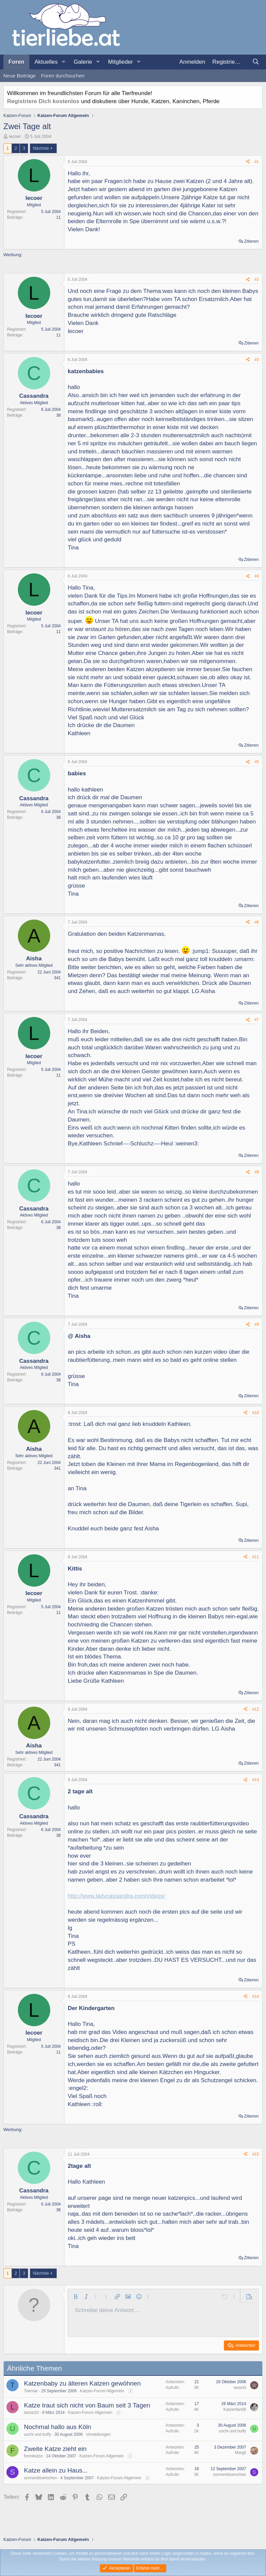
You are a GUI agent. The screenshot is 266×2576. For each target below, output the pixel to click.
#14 (255, 1996)
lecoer (15, 136)
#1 (257, 161)
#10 (255, 1412)
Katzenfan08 (235, 2409)
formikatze (33, 2456)
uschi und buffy (37, 2434)
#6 (257, 922)
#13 (255, 1779)
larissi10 (31, 2412)
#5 (257, 761)
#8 (257, 1172)
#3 (257, 359)
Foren (16, 62)
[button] (63, 62)
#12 (255, 1709)
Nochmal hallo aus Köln (57, 2426)
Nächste (41, 148)
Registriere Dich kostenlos (43, 101)
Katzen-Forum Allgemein (102, 2391)
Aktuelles (46, 62)
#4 (257, 576)
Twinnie (31, 2391)
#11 (255, 1557)
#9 (257, 1324)
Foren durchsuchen (63, 76)
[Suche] (255, 62)
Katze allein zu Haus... (56, 2470)
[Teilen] (247, 162)
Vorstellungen (98, 2434)
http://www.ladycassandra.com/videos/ (116, 1896)
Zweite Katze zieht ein (55, 2448)
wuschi (240, 2387)
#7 (257, 1019)
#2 (257, 279)
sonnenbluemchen (40, 2478)
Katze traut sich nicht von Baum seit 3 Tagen (87, 2405)
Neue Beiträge (19, 76)
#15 (255, 2154)
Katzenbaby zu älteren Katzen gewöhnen (82, 2383)
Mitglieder (120, 62)
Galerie (82, 62)
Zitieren (251, 241)
